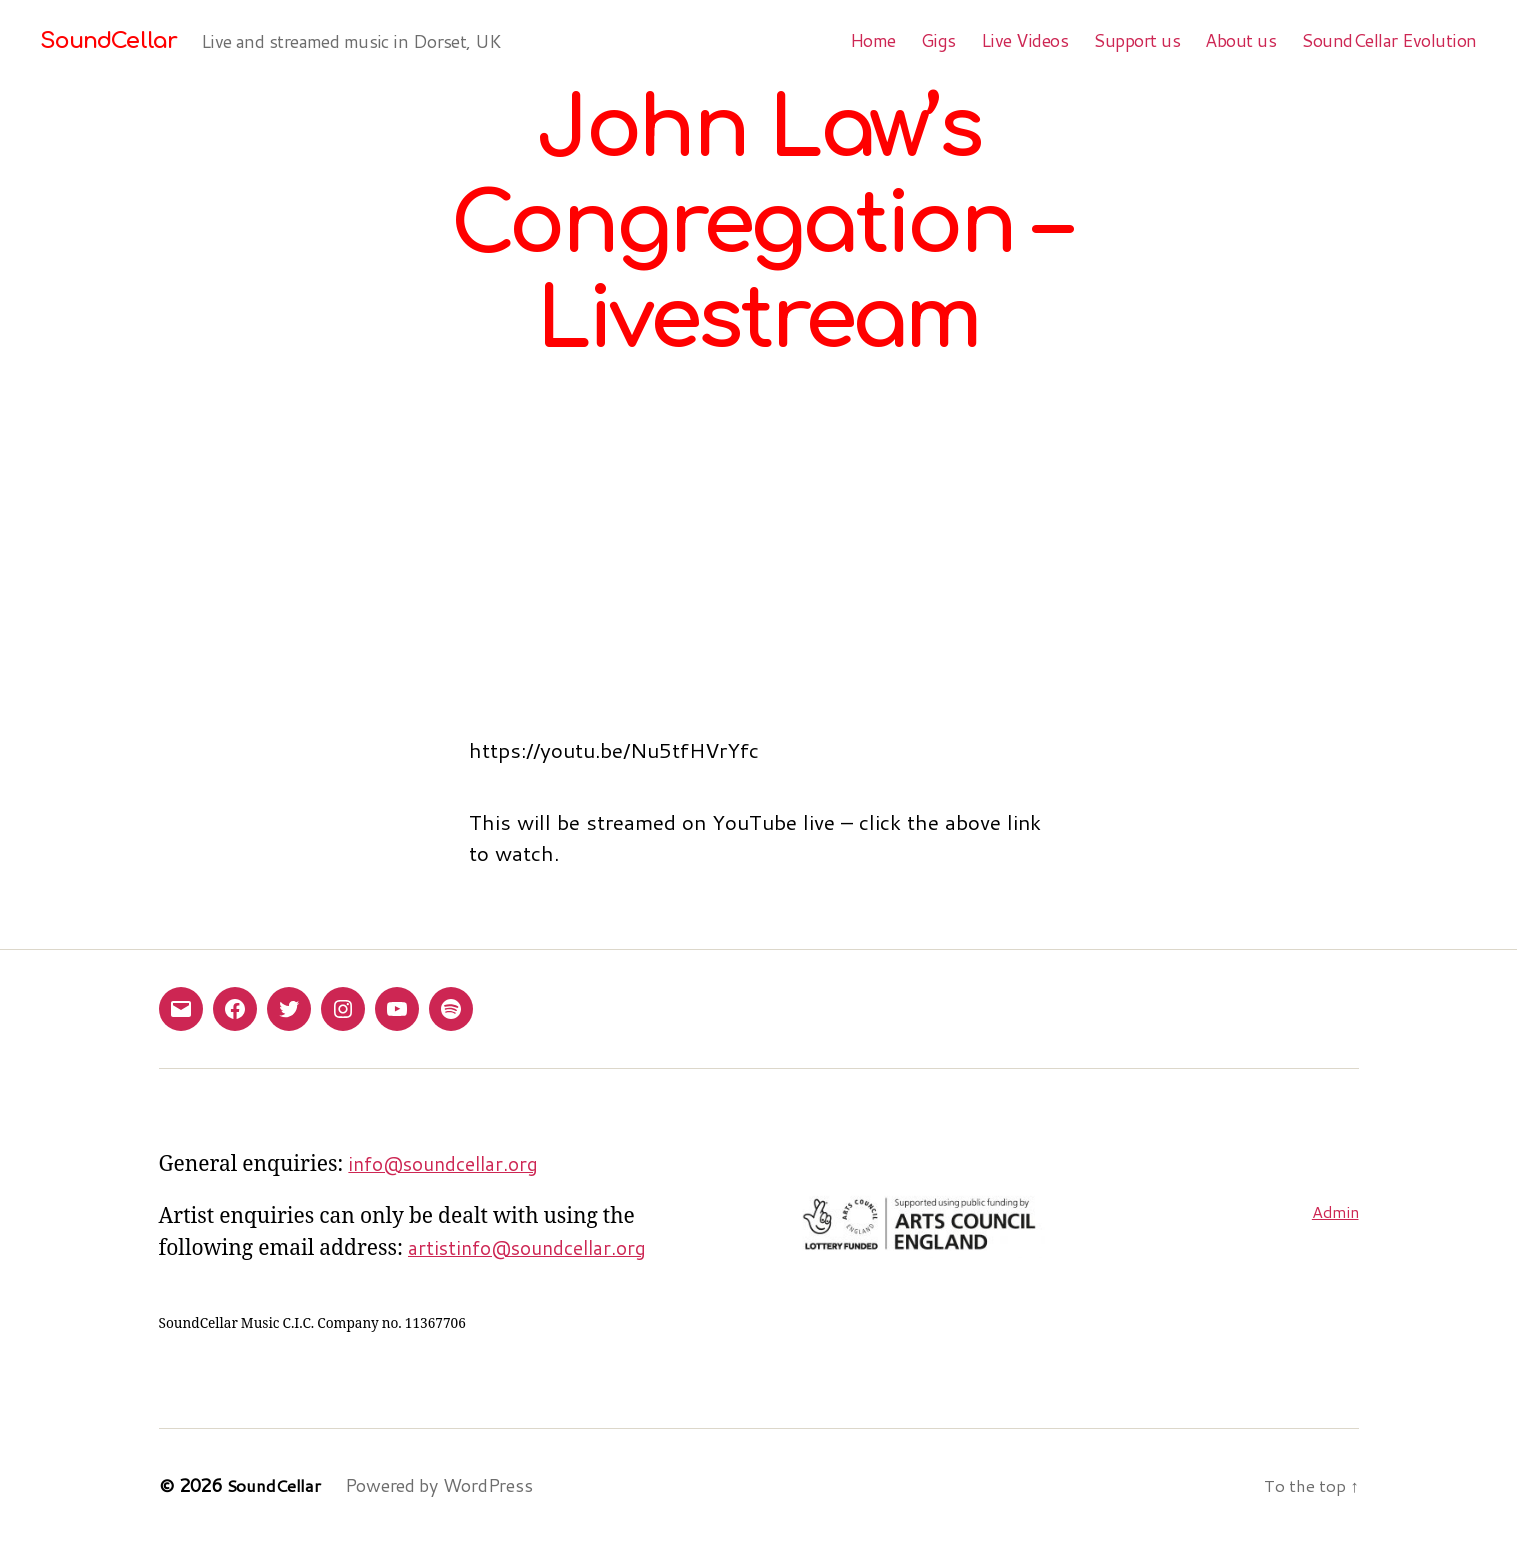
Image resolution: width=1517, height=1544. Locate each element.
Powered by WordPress (444, 1487)
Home (873, 41)
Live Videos (1025, 41)
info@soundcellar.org (451, 1164)
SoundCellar (112, 41)
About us (1240, 41)
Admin (1333, 1211)
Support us (1136, 41)
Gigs (938, 41)
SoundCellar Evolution (1389, 41)
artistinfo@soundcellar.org (537, 1249)
